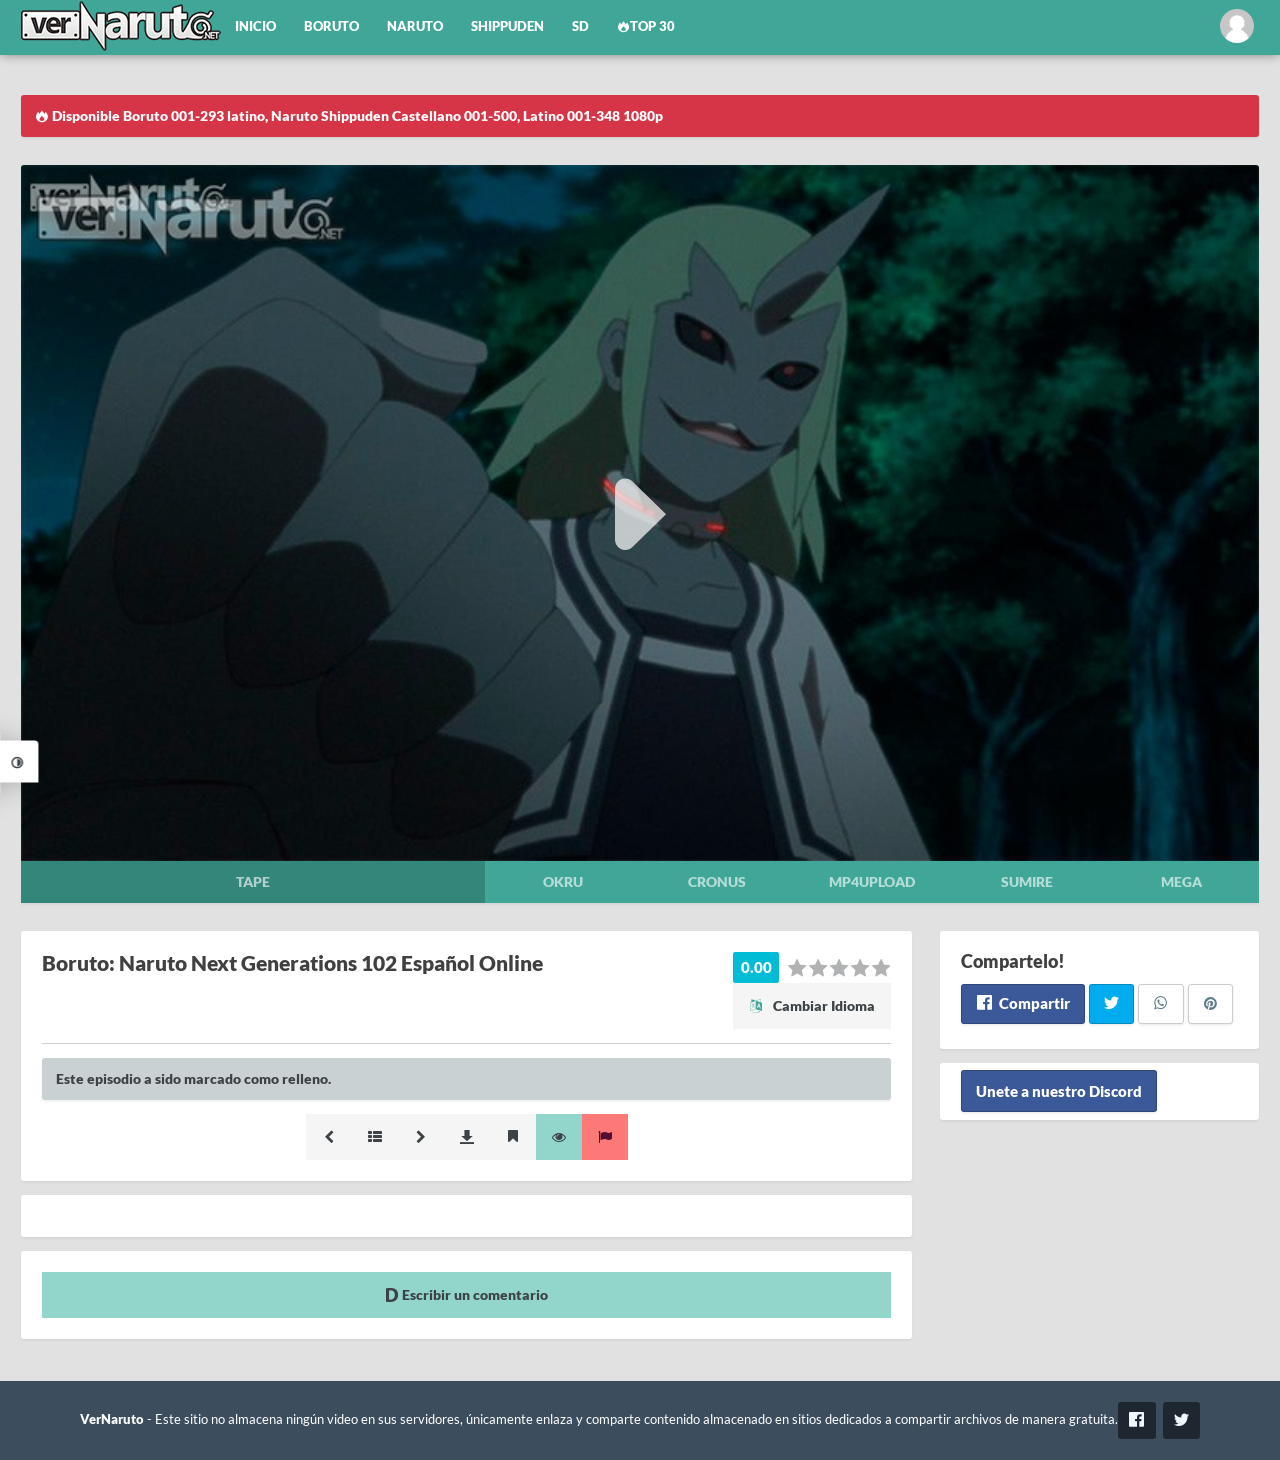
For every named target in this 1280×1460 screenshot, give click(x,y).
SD (580, 26)
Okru (563, 881)
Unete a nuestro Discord (1059, 1091)
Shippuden (507, 26)
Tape (253, 881)
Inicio (255, 26)
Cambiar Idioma (812, 1005)
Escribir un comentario (466, 1294)
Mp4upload (872, 881)
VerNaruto (112, 1419)
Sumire (1027, 881)
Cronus (717, 881)
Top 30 (646, 26)
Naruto (415, 26)
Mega (1181, 881)
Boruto (331, 26)
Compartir (1022, 1003)
